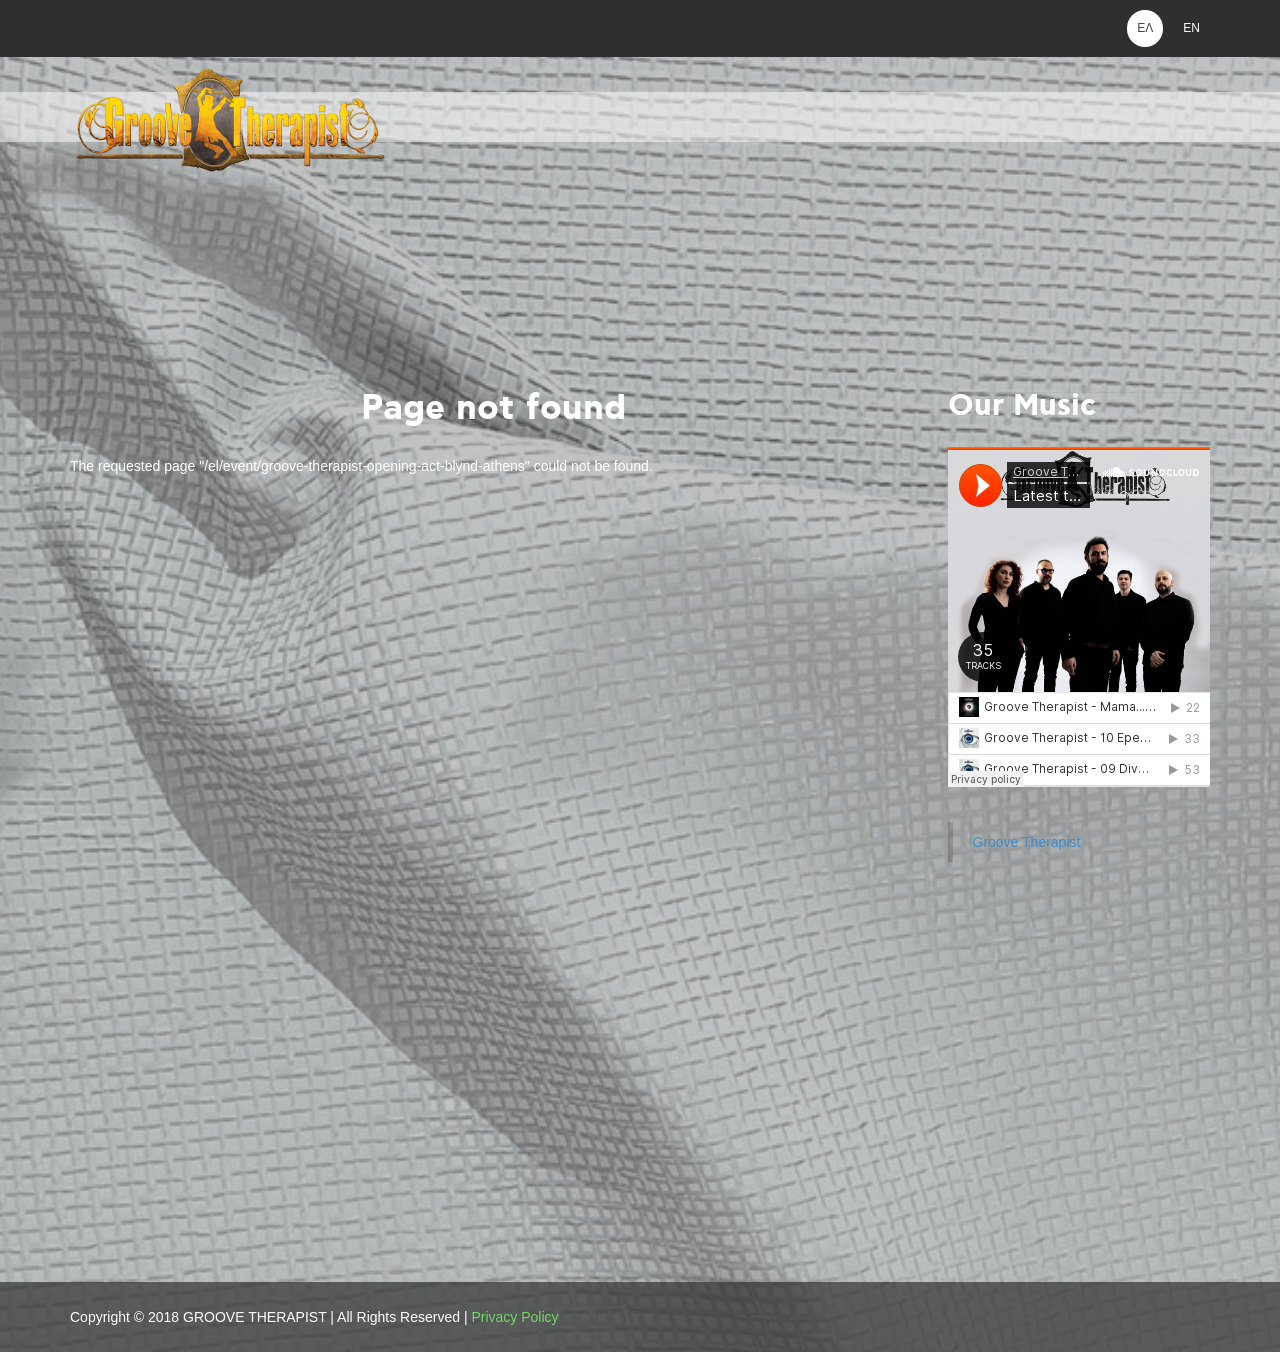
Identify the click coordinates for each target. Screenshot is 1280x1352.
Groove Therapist (1027, 842)
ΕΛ (1145, 28)
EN (1191, 28)
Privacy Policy (514, 1317)
